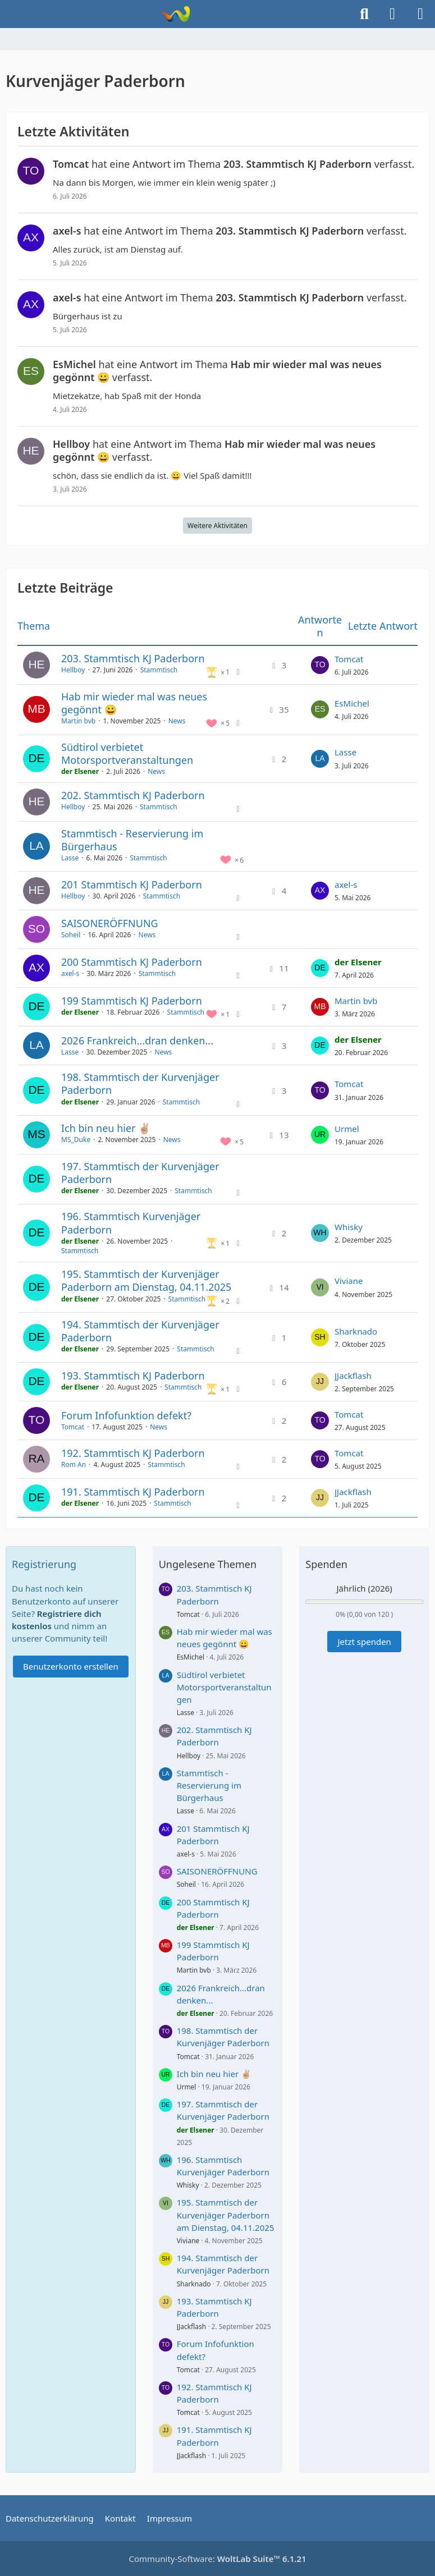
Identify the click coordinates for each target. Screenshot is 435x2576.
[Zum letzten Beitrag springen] (320, 665)
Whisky (349, 1226)
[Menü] (420, 14)
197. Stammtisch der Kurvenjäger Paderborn (140, 1172)
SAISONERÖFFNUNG (109, 923)
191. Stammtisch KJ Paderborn (133, 1491)
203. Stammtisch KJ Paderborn (133, 658)
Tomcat (349, 658)
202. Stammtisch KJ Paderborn (133, 795)
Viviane (349, 1280)
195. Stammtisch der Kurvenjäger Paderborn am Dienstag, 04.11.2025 (146, 1280)
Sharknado (356, 1331)
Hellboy (73, 670)
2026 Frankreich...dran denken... (137, 1040)
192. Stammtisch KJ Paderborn (133, 1453)
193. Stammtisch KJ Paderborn (133, 1375)
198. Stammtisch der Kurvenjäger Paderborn (140, 1083)
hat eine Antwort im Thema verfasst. (233, 164)
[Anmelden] (392, 14)
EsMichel (352, 703)
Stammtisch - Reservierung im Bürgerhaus (132, 840)
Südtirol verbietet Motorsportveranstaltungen (127, 753)
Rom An (73, 1464)
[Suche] (364, 14)
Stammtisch (158, 670)
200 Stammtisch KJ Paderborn (131, 962)
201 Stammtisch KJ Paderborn (131, 884)
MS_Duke (75, 1139)
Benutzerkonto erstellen (70, 1666)
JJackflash (353, 1375)
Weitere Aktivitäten (217, 525)
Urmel (347, 1128)
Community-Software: (217, 2558)
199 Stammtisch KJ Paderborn (131, 1000)
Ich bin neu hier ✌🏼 (105, 1128)
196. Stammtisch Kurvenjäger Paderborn (130, 1222)
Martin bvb (78, 721)
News (177, 721)
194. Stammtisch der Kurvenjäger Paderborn (140, 1331)
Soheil (70, 934)
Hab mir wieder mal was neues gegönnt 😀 (134, 703)
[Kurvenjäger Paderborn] (175, 14)
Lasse (345, 752)
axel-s (346, 884)
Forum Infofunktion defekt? (126, 1415)
